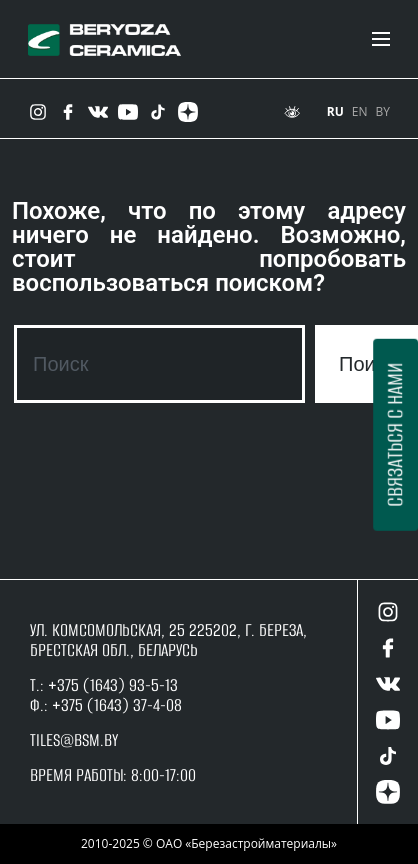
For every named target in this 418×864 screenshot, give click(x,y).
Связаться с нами (394, 435)
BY (383, 111)
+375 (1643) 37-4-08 (117, 705)
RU (335, 111)
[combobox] (159, 364)
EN (360, 111)
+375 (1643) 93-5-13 (111, 685)
